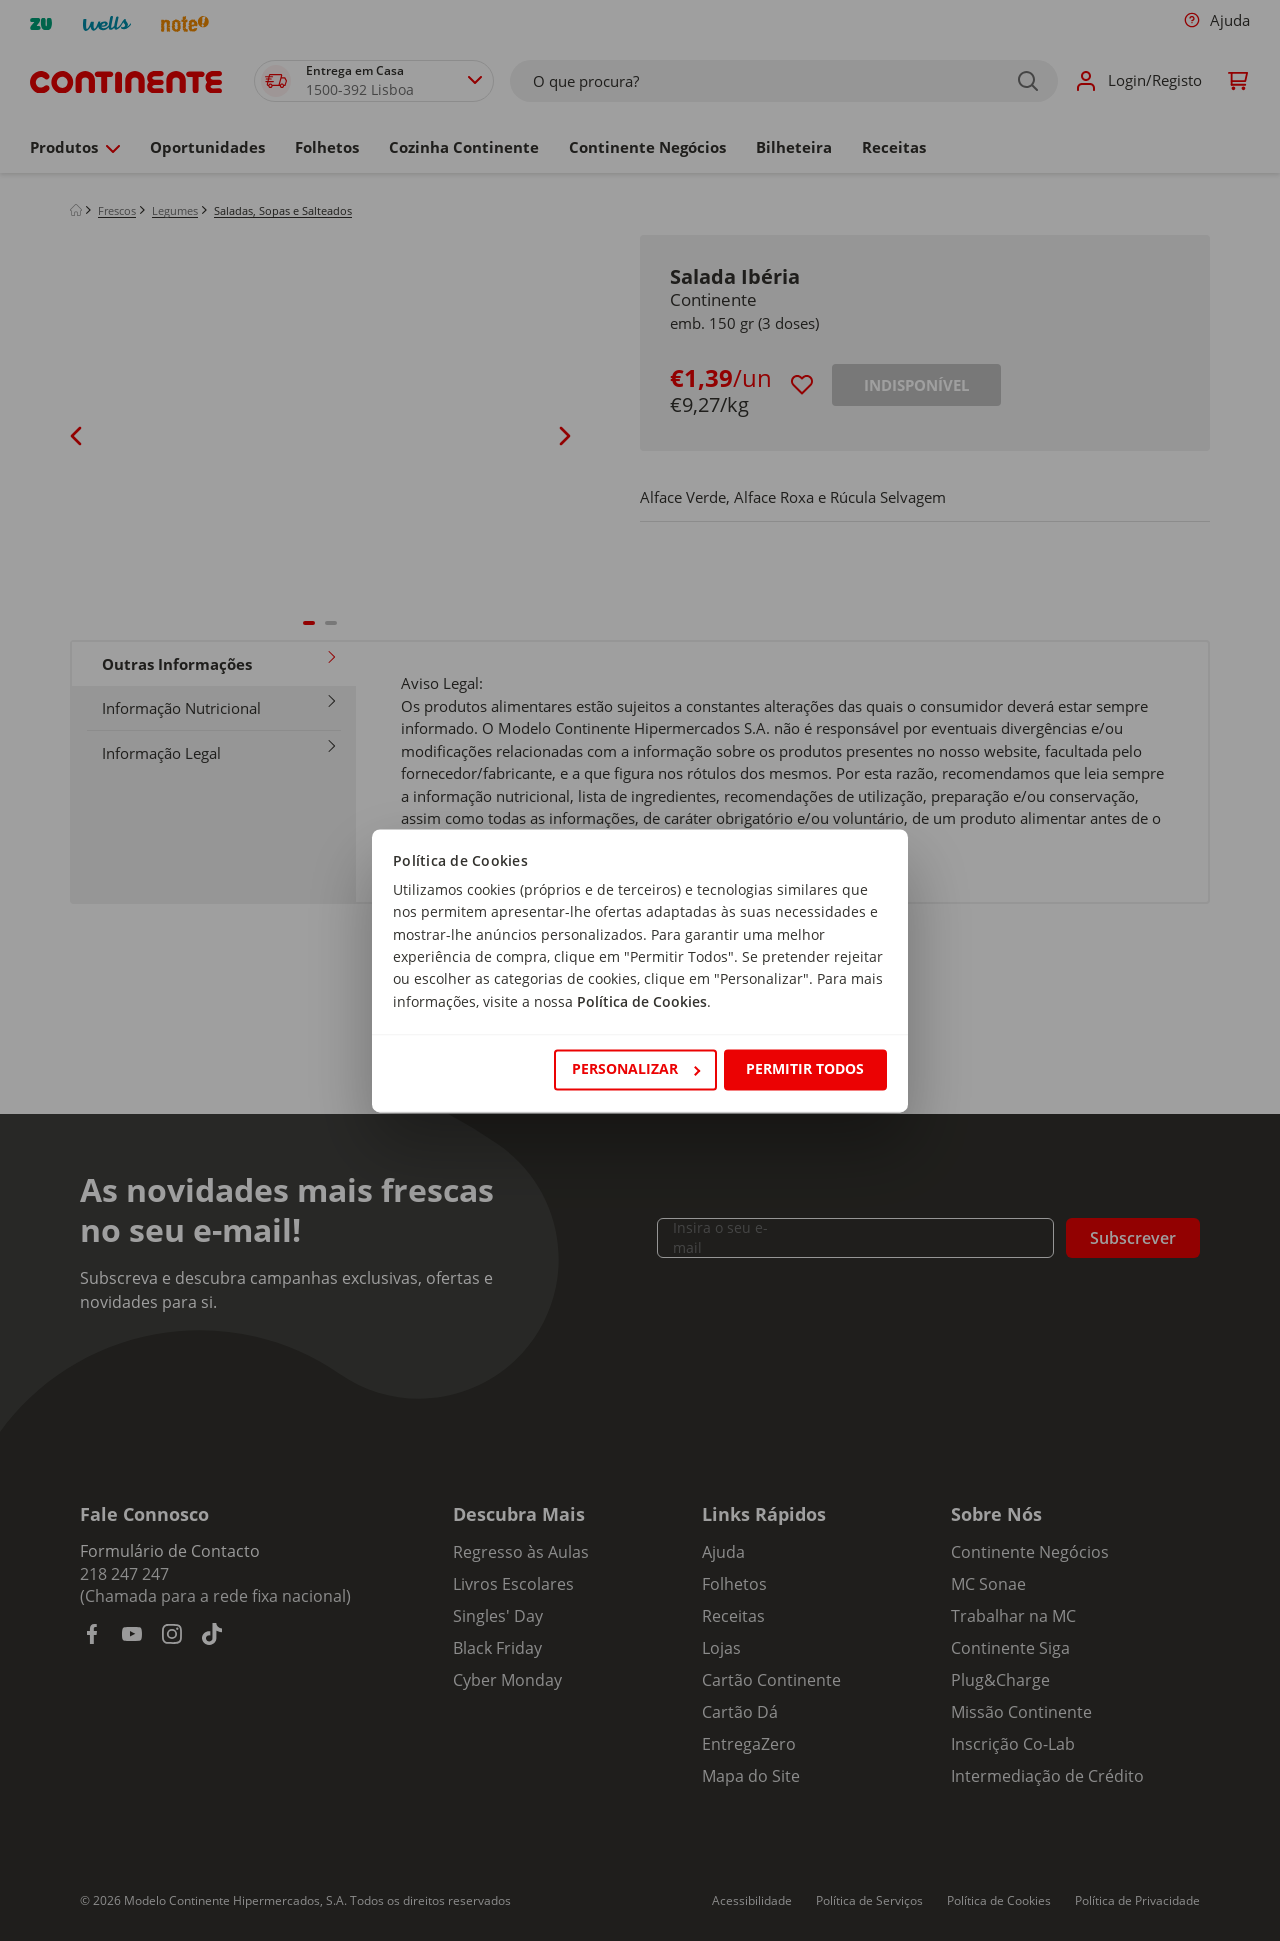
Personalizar (636, 1069)
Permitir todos (805, 1069)
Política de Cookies (642, 1001)
